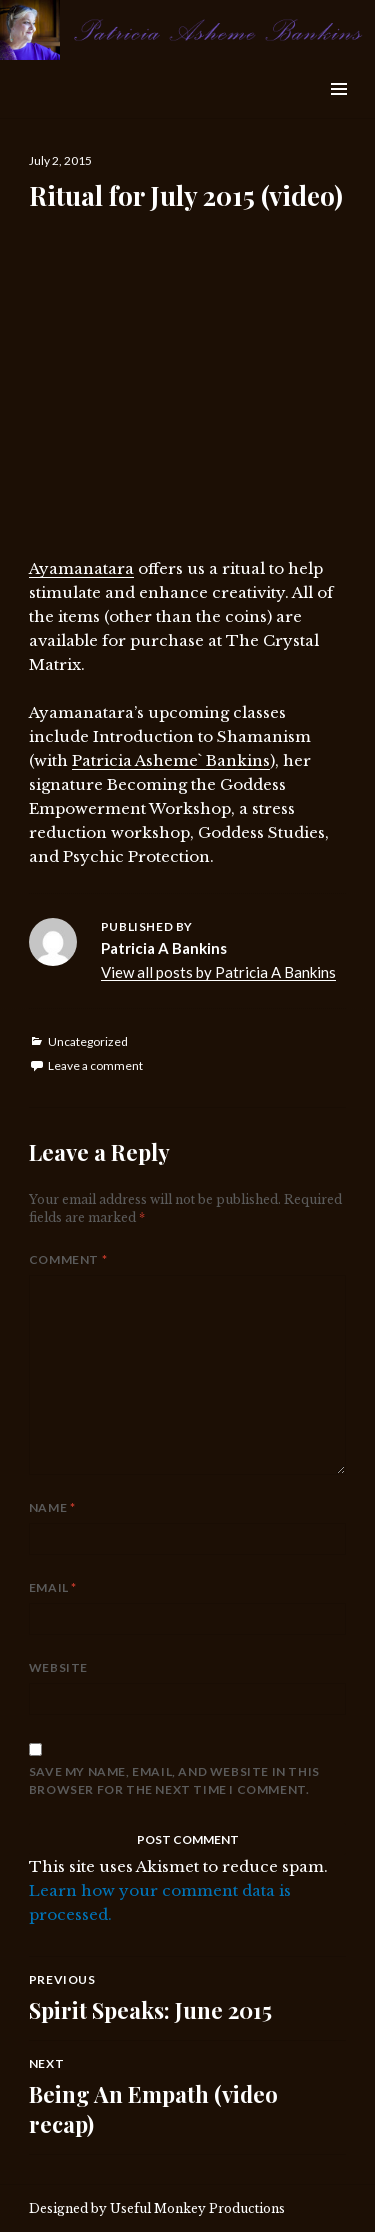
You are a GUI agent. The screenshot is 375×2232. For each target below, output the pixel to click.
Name (52, 1507)
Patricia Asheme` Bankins (171, 760)
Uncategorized (88, 1041)
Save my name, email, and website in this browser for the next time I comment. (174, 1780)
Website (58, 1667)
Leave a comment (95, 1065)
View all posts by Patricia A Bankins (218, 972)
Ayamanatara (81, 568)
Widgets (338, 111)
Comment (68, 1259)
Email (53, 1587)
